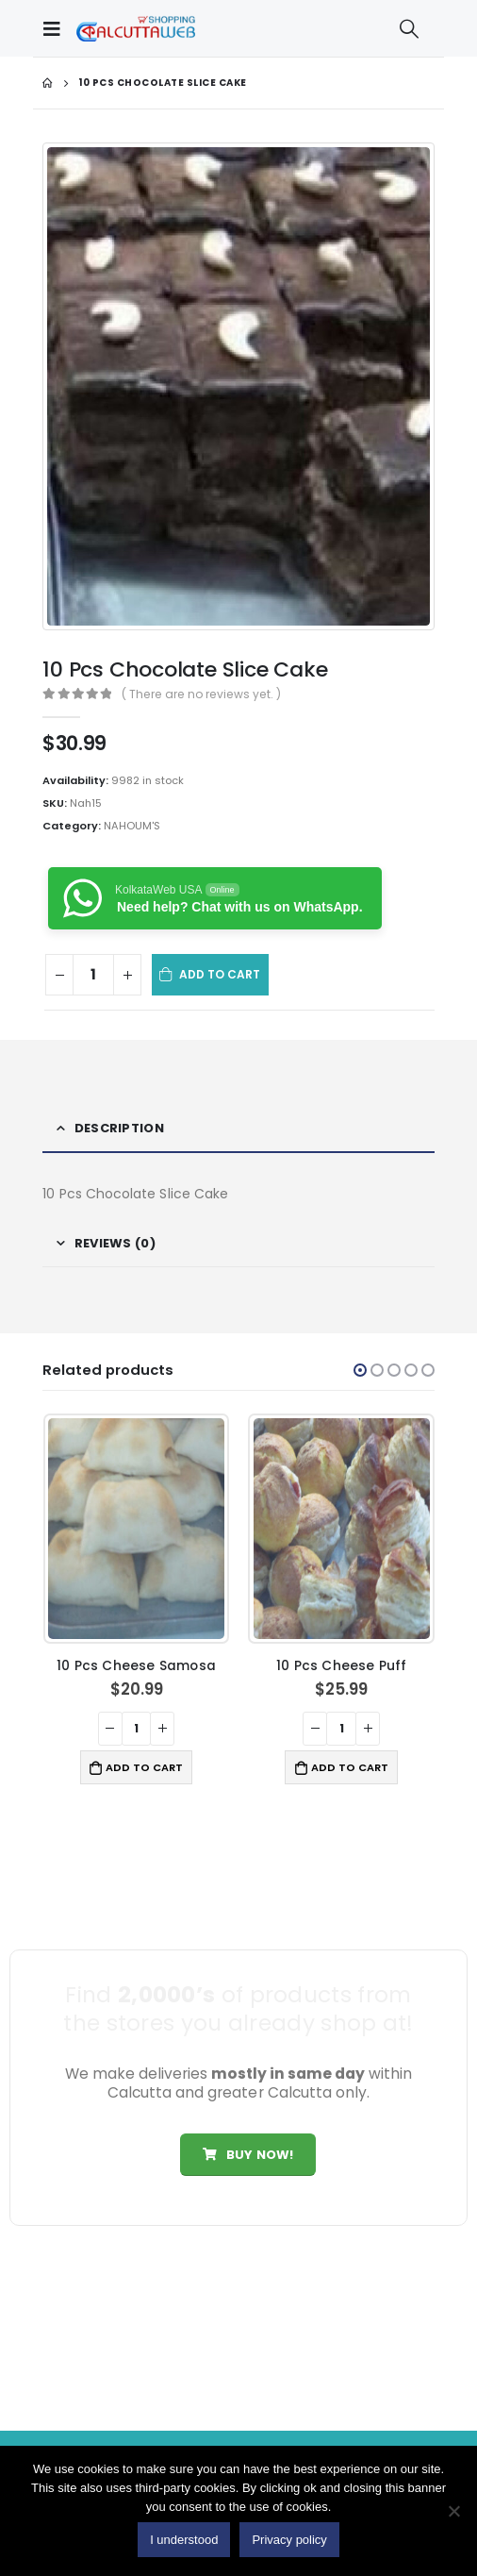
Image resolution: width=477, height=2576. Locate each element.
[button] (360, 1370)
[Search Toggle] (409, 28)
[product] (136, 1528)
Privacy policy (289, 2540)
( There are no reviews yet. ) (201, 694)
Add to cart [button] (144, 1767)
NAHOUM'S (132, 825)
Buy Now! (248, 2155)
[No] (453, 2510)
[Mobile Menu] (56, 28)
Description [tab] (119, 1128)
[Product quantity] (93, 975)
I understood (184, 2540)
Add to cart (220, 974)
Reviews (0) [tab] (115, 1243)
